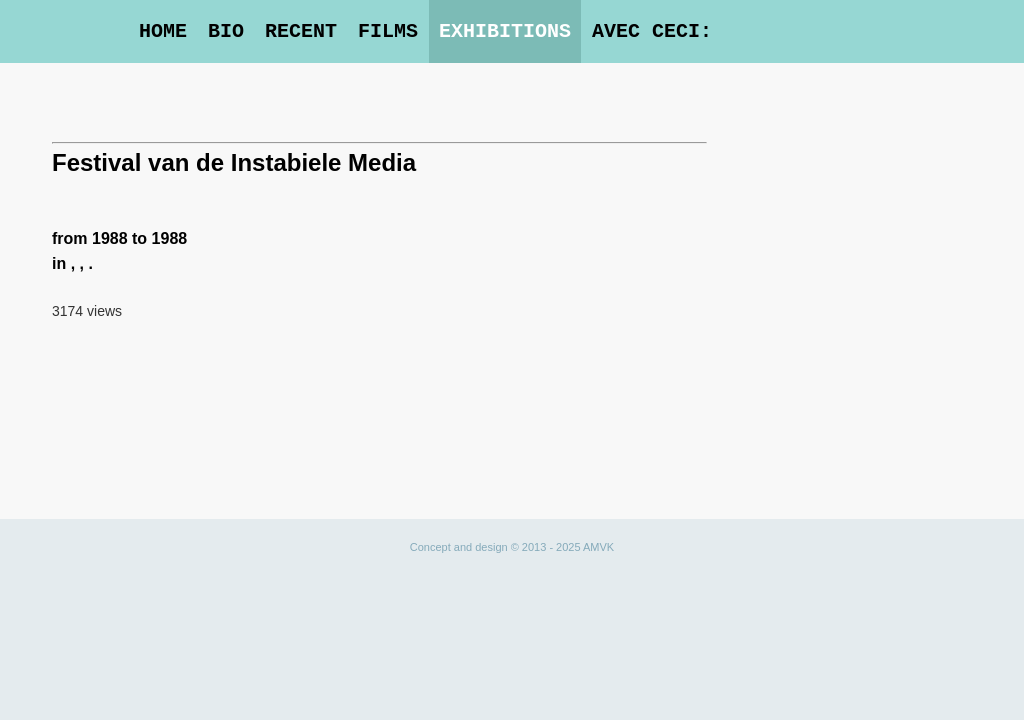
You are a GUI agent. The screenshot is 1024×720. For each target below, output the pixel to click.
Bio (226, 31)
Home (163, 31)
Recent (301, 31)
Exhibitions (505, 31)
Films (388, 31)
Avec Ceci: (652, 31)
